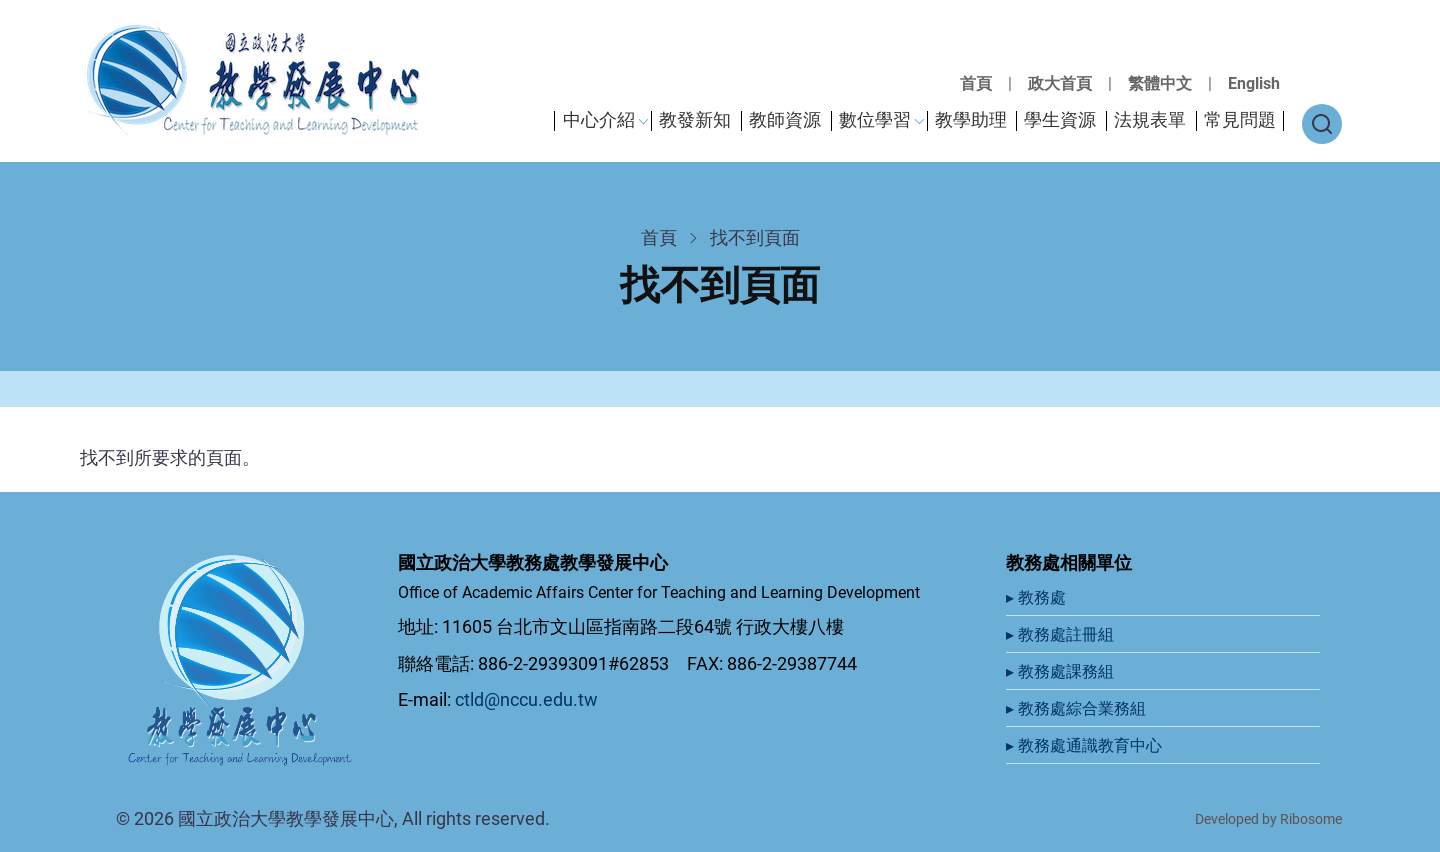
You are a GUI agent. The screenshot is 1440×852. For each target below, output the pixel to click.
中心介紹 (599, 119)
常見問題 (1240, 119)
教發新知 (695, 119)
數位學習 (875, 119)
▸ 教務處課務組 (1062, 671)
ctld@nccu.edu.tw (526, 699)
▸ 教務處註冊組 (1062, 634)
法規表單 (1150, 119)
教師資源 (785, 119)
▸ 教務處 (1038, 597)
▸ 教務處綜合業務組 (1078, 708)
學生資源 (1060, 119)
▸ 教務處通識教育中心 (1086, 745)
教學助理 (971, 119)
